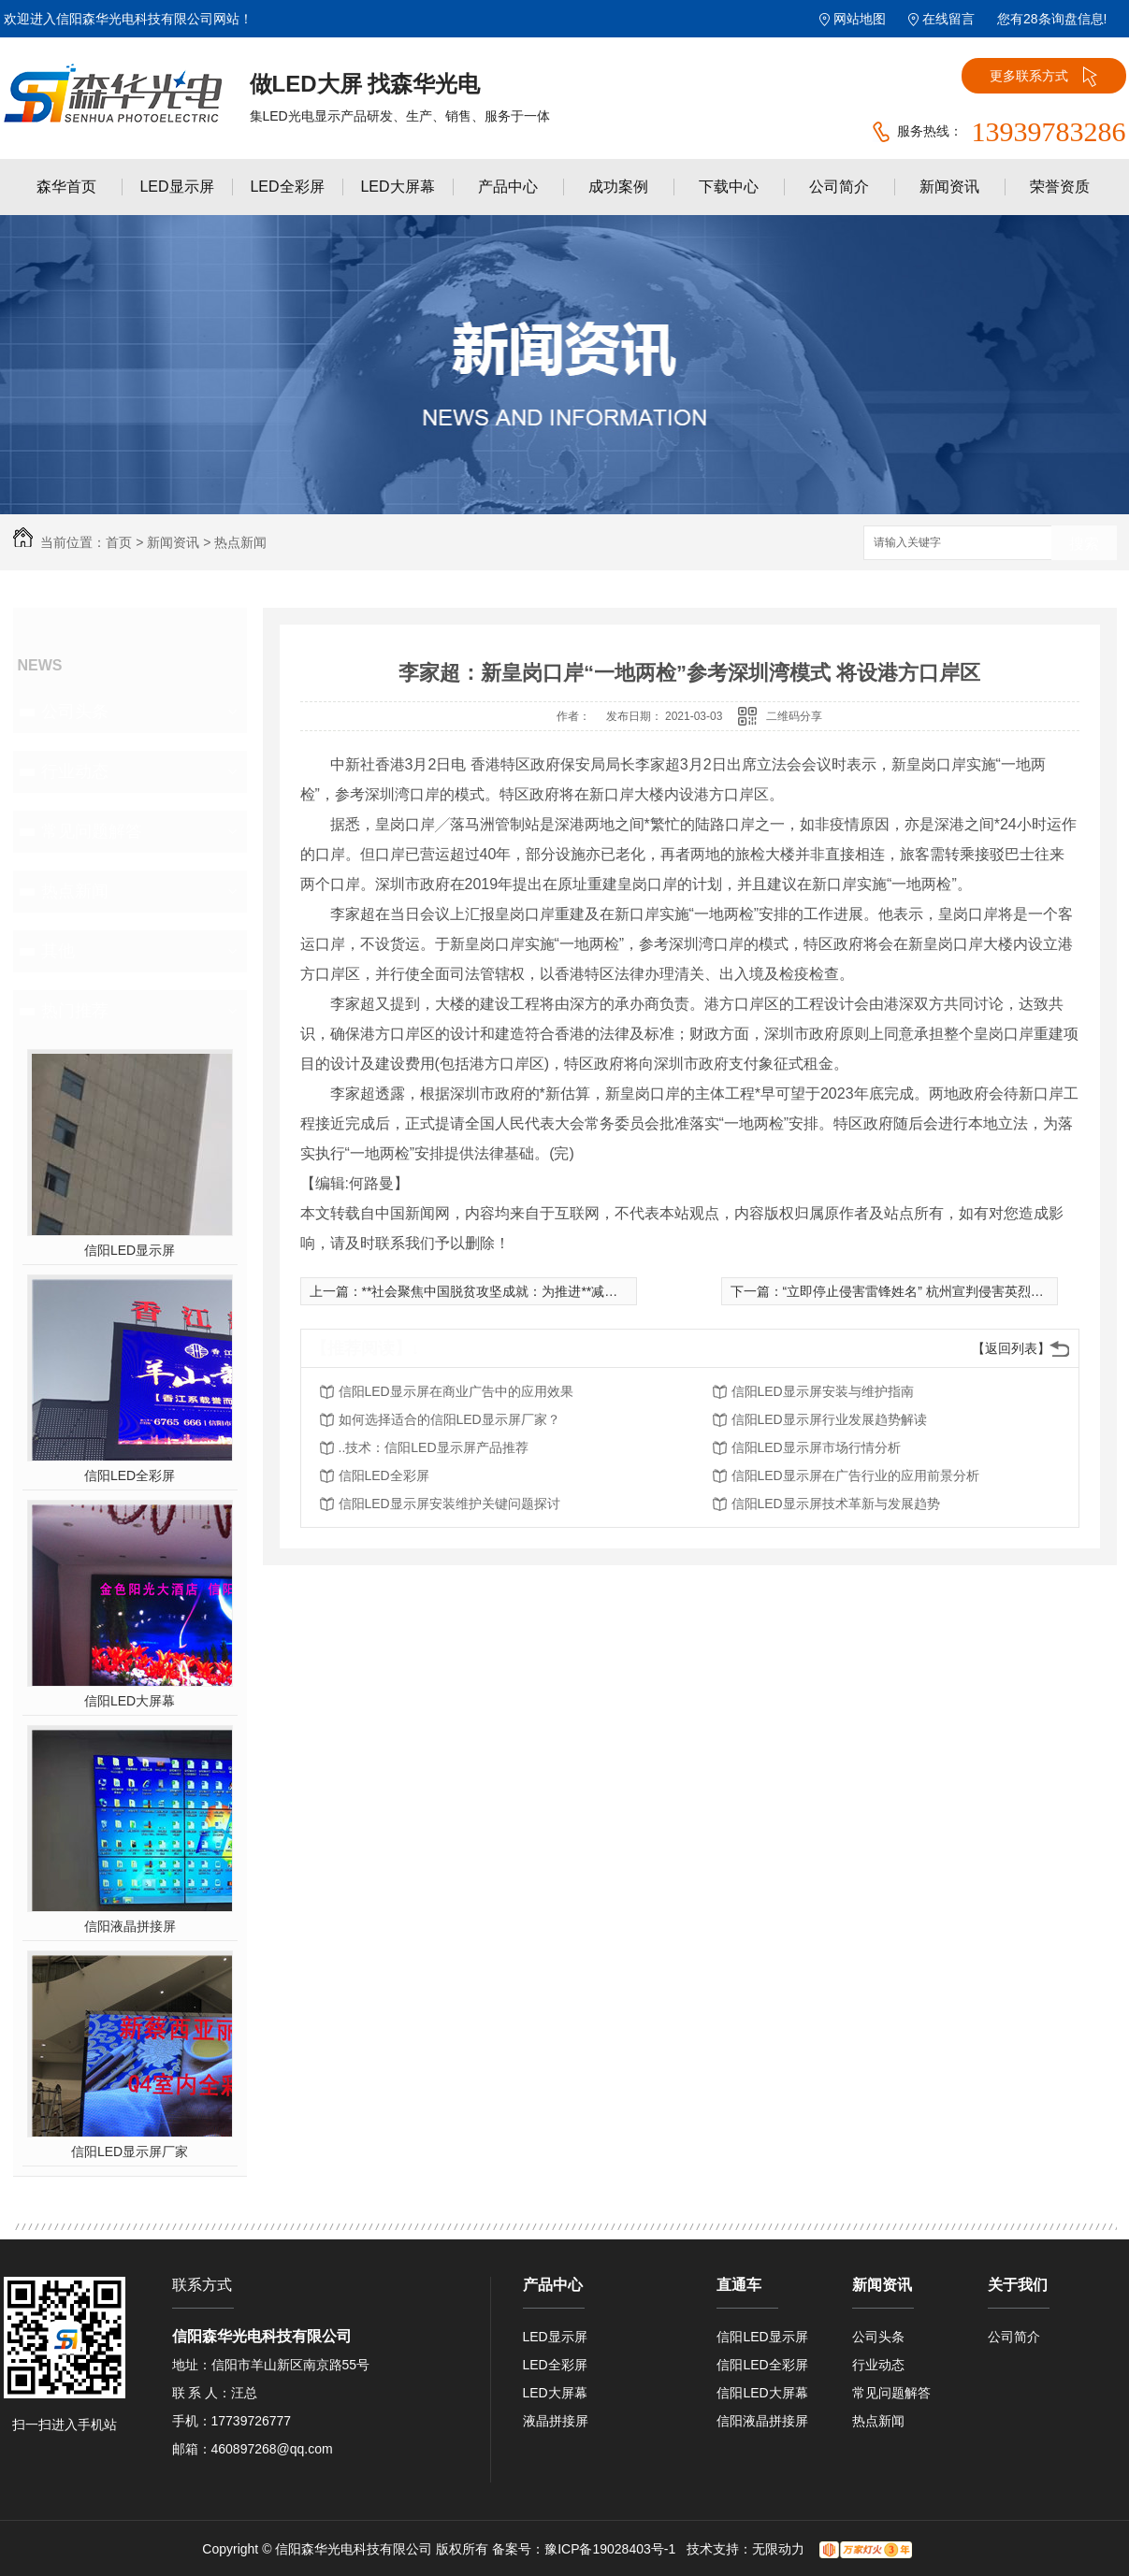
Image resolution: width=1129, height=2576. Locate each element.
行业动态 (75, 771)
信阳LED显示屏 (129, 1250)
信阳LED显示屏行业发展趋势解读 (829, 1419)
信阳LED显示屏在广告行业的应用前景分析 (855, 1475)
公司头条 (75, 711)
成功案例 (618, 186)
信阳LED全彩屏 (129, 1475)
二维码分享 (794, 716)
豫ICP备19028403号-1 (609, 2548)
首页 (119, 542)
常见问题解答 (91, 831)
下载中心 (729, 186)
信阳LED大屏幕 (129, 1700)
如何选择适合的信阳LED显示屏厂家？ (449, 1419)
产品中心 (508, 186)
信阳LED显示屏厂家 (129, 2151)
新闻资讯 (949, 186)
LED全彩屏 (287, 186)
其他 (58, 951)
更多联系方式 (1043, 76)
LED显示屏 (176, 186)
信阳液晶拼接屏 (130, 1926)
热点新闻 (240, 542)
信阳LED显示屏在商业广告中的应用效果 (456, 1391)
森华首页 (66, 186)
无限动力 (778, 2548)
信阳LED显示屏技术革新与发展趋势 (835, 1503)
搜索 (1084, 544)
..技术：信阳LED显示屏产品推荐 (433, 1447)
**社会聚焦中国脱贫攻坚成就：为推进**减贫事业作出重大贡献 (542, 1291)
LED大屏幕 (397, 186)
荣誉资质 (1060, 186)
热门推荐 (75, 1010)
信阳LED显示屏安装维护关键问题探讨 (449, 1503)
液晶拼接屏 (555, 2420)
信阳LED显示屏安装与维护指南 (822, 1391)
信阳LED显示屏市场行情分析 (816, 1447)
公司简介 (839, 186)
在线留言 (948, 18)
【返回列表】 (1011, 1348)
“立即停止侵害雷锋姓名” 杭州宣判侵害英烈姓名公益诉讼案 (952, 1291)
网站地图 (859, 18)
